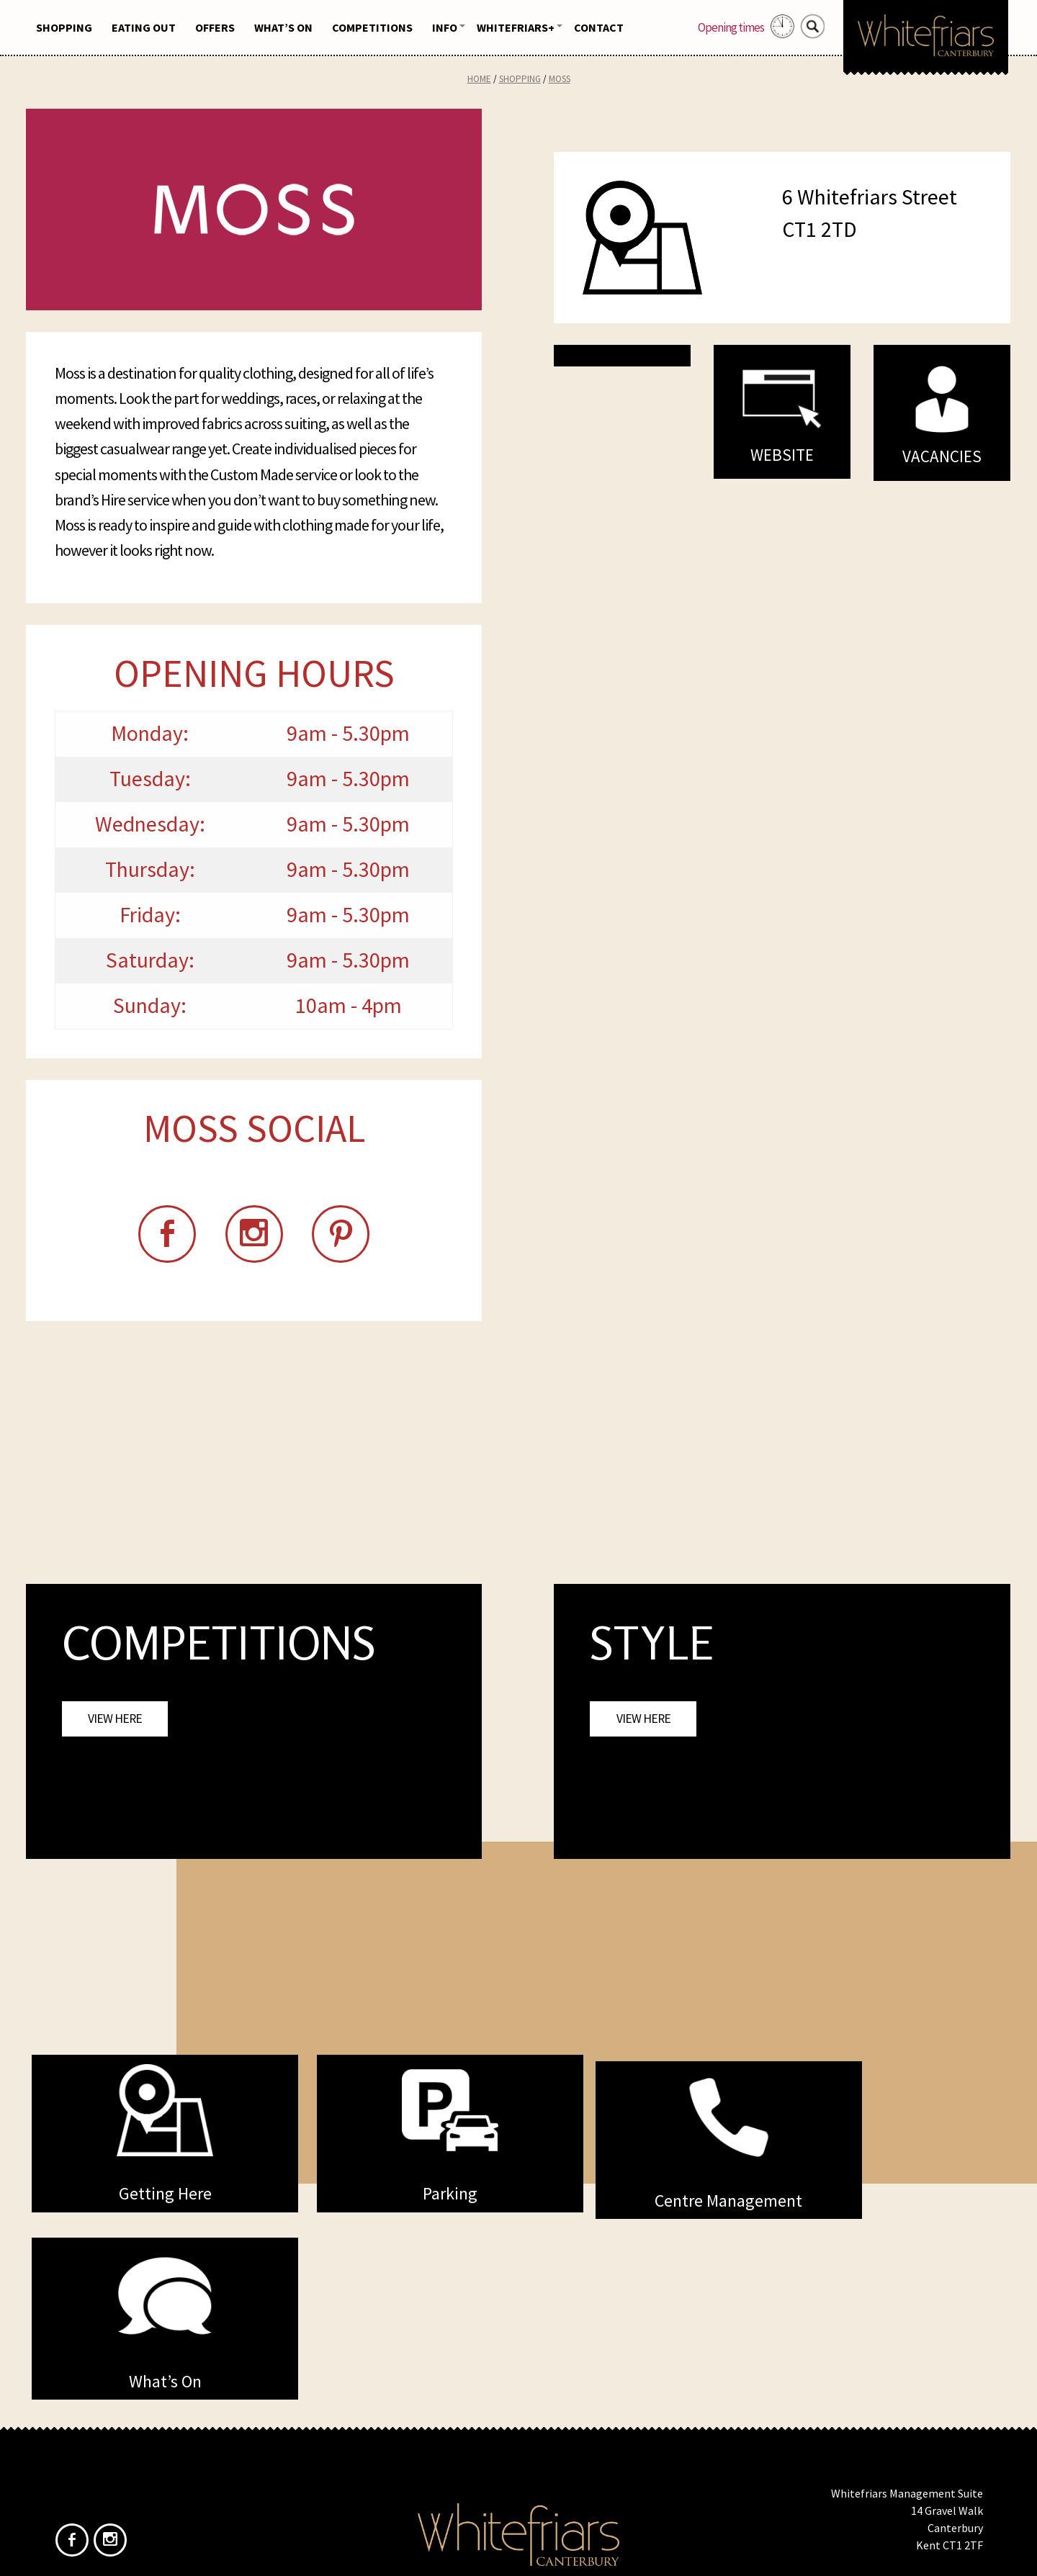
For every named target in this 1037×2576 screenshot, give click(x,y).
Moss (559, 79)
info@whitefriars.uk (933, 2435)
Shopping (64, 27)
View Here (115, 1722)
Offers (215, 27)
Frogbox (545, 2553)
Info (444, 27)
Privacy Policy (545, 2461)
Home (479, 79)
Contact (599, 27)
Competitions (372, 27)
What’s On (283, 27)
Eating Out (144, 27)
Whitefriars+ (516, 27)
